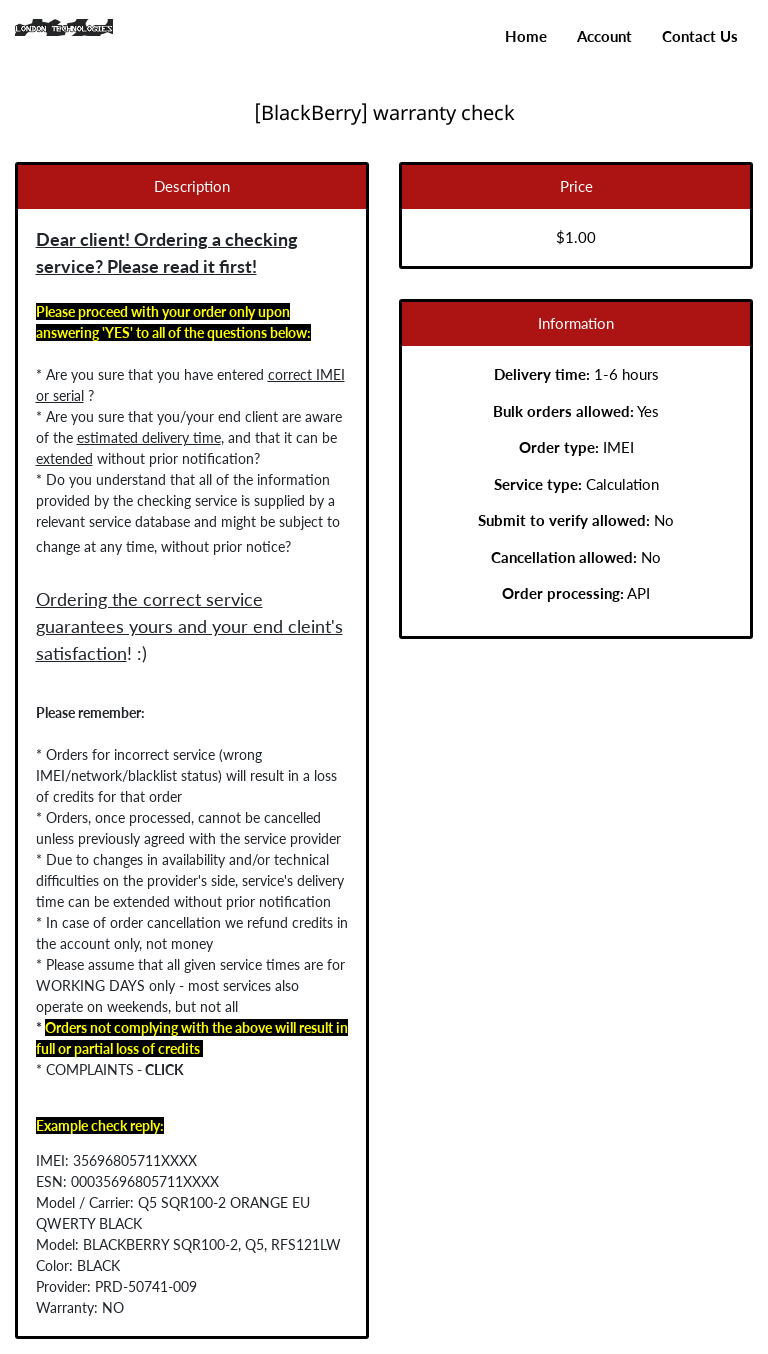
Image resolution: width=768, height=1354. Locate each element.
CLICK (142, 1069)
